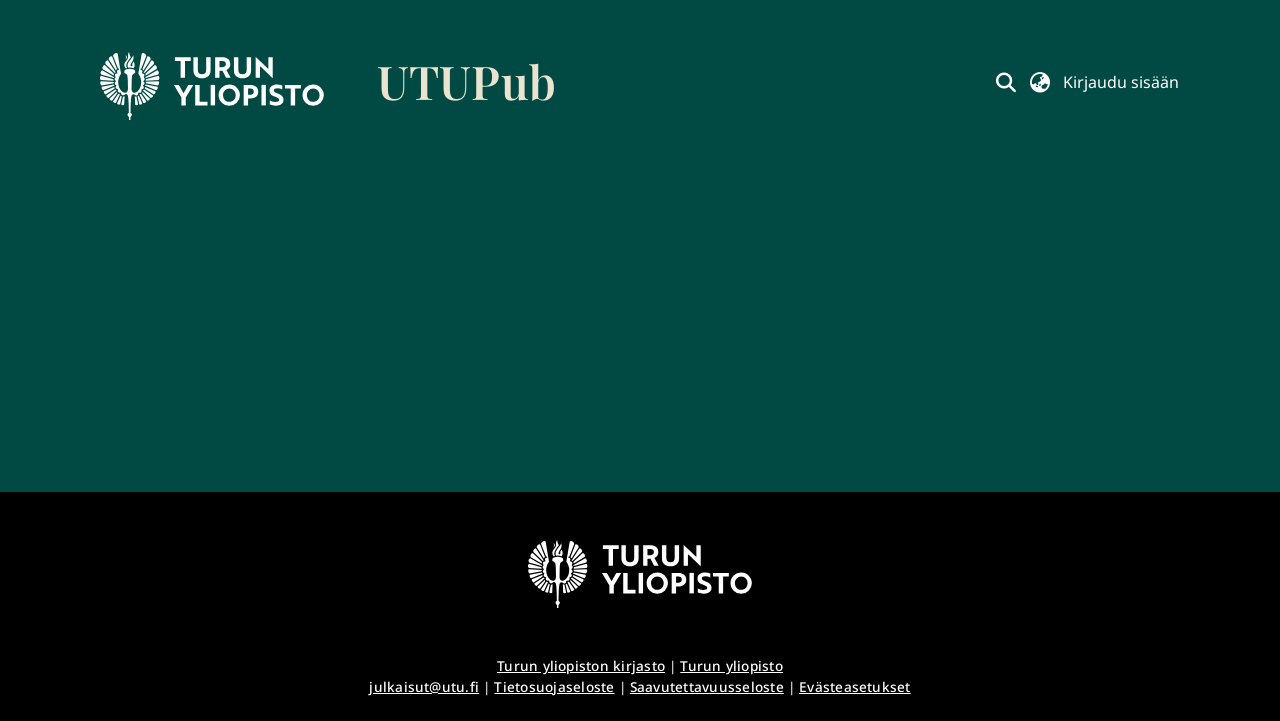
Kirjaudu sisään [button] (1121, 82)
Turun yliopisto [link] (731, 665)
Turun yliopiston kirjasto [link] (581, 665)
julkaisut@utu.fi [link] (424, 686)
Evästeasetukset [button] (855, 686)
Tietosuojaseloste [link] (554, 686)
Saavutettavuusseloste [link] (707, 686)
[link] (328, 86)
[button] (1006, 82)
